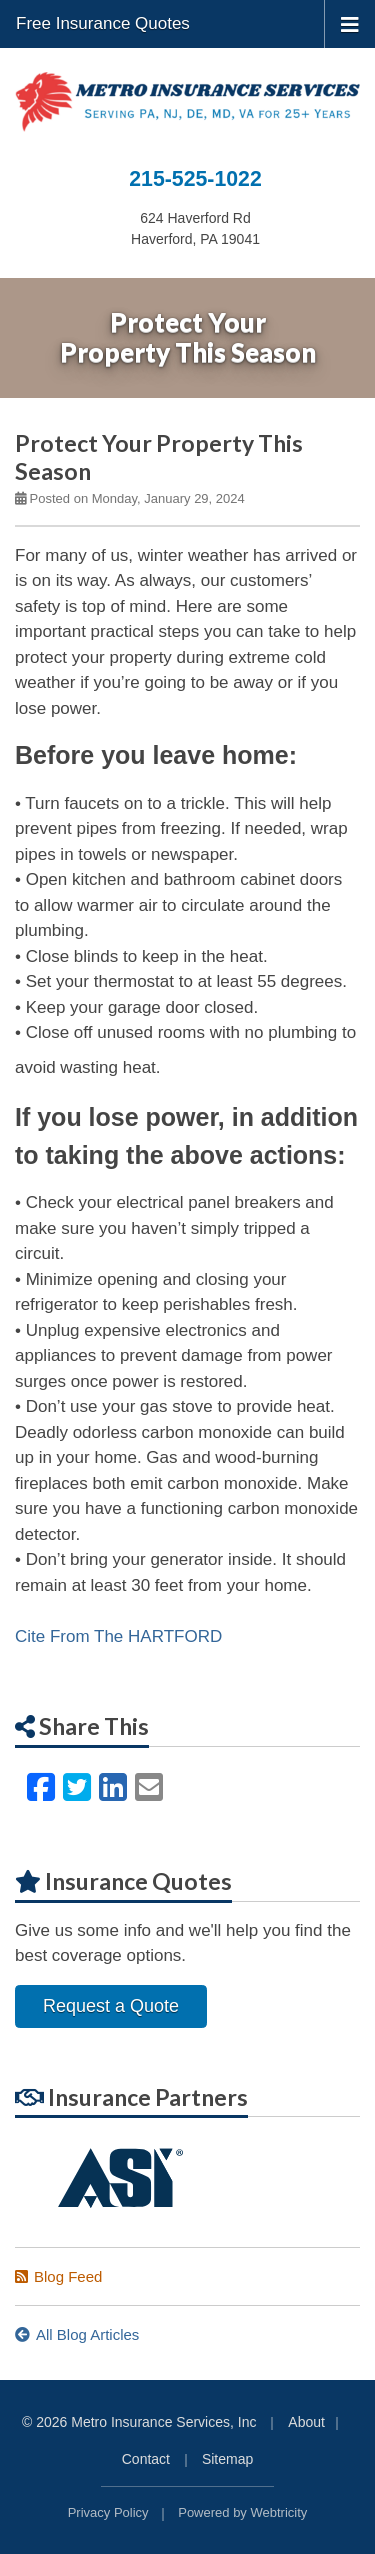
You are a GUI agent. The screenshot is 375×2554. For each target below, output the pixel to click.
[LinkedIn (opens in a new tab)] (113, 1788)
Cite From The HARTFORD (118, 1636)
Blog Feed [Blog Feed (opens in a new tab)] (58, 2276)
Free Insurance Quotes (103, 23)
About (306, 2422)
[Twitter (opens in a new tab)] (77, 1788)
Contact (146, 2459)
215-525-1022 (195, 179)
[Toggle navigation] (350, 23)
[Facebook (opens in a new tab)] (41, 1788)
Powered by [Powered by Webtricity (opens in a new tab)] (242, 2512)
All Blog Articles (77, 2334)
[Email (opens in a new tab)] (149, 1788)
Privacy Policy (108, 2512)
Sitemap (227, 2459)
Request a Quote (111, 2006)
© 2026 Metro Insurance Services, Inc (139, 2422)
